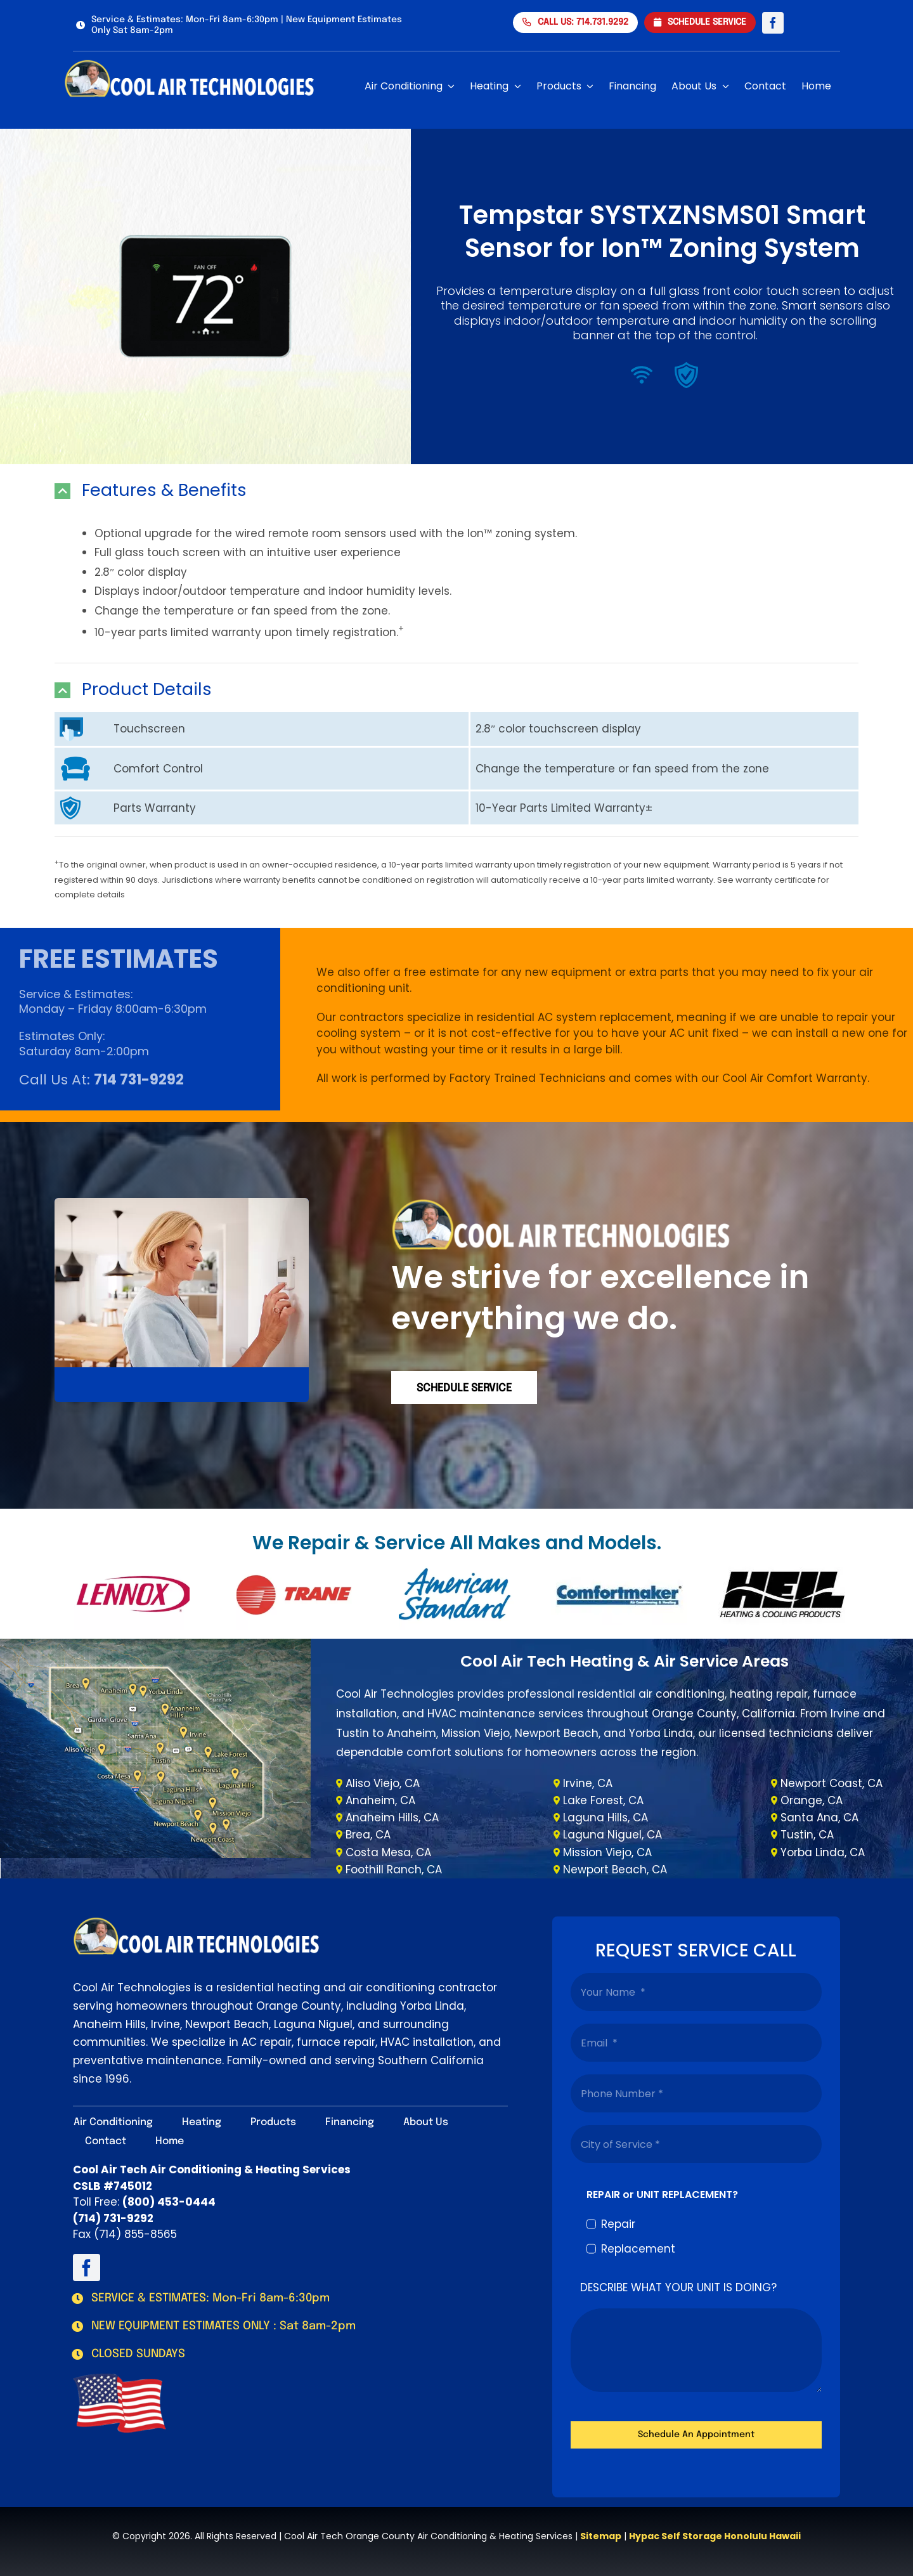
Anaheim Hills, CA (392, 1817)
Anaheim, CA (380, 1800)
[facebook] (773, 23)
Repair (618, 2224)
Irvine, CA (587, 1783)
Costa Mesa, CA (388, 1852)
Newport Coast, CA (831, 1783)
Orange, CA (811, 1800)
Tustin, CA (807, 1834)
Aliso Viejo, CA (383, 1783)
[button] (456, 491)
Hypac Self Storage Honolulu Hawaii (715, 2536)
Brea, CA (368, 1834)
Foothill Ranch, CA (394, 1869)
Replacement (638, 2248)
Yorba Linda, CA (822, 1852)
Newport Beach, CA (615, 1869)
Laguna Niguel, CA (612, 1834)
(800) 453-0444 (169, 2201)
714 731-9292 (139, 1080)
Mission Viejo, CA (607, 1852)
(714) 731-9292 (113, 2218)
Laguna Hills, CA (605, 1817)
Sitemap (600, 2536)
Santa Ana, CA (819, 1817)
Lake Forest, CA (603, 1800)
